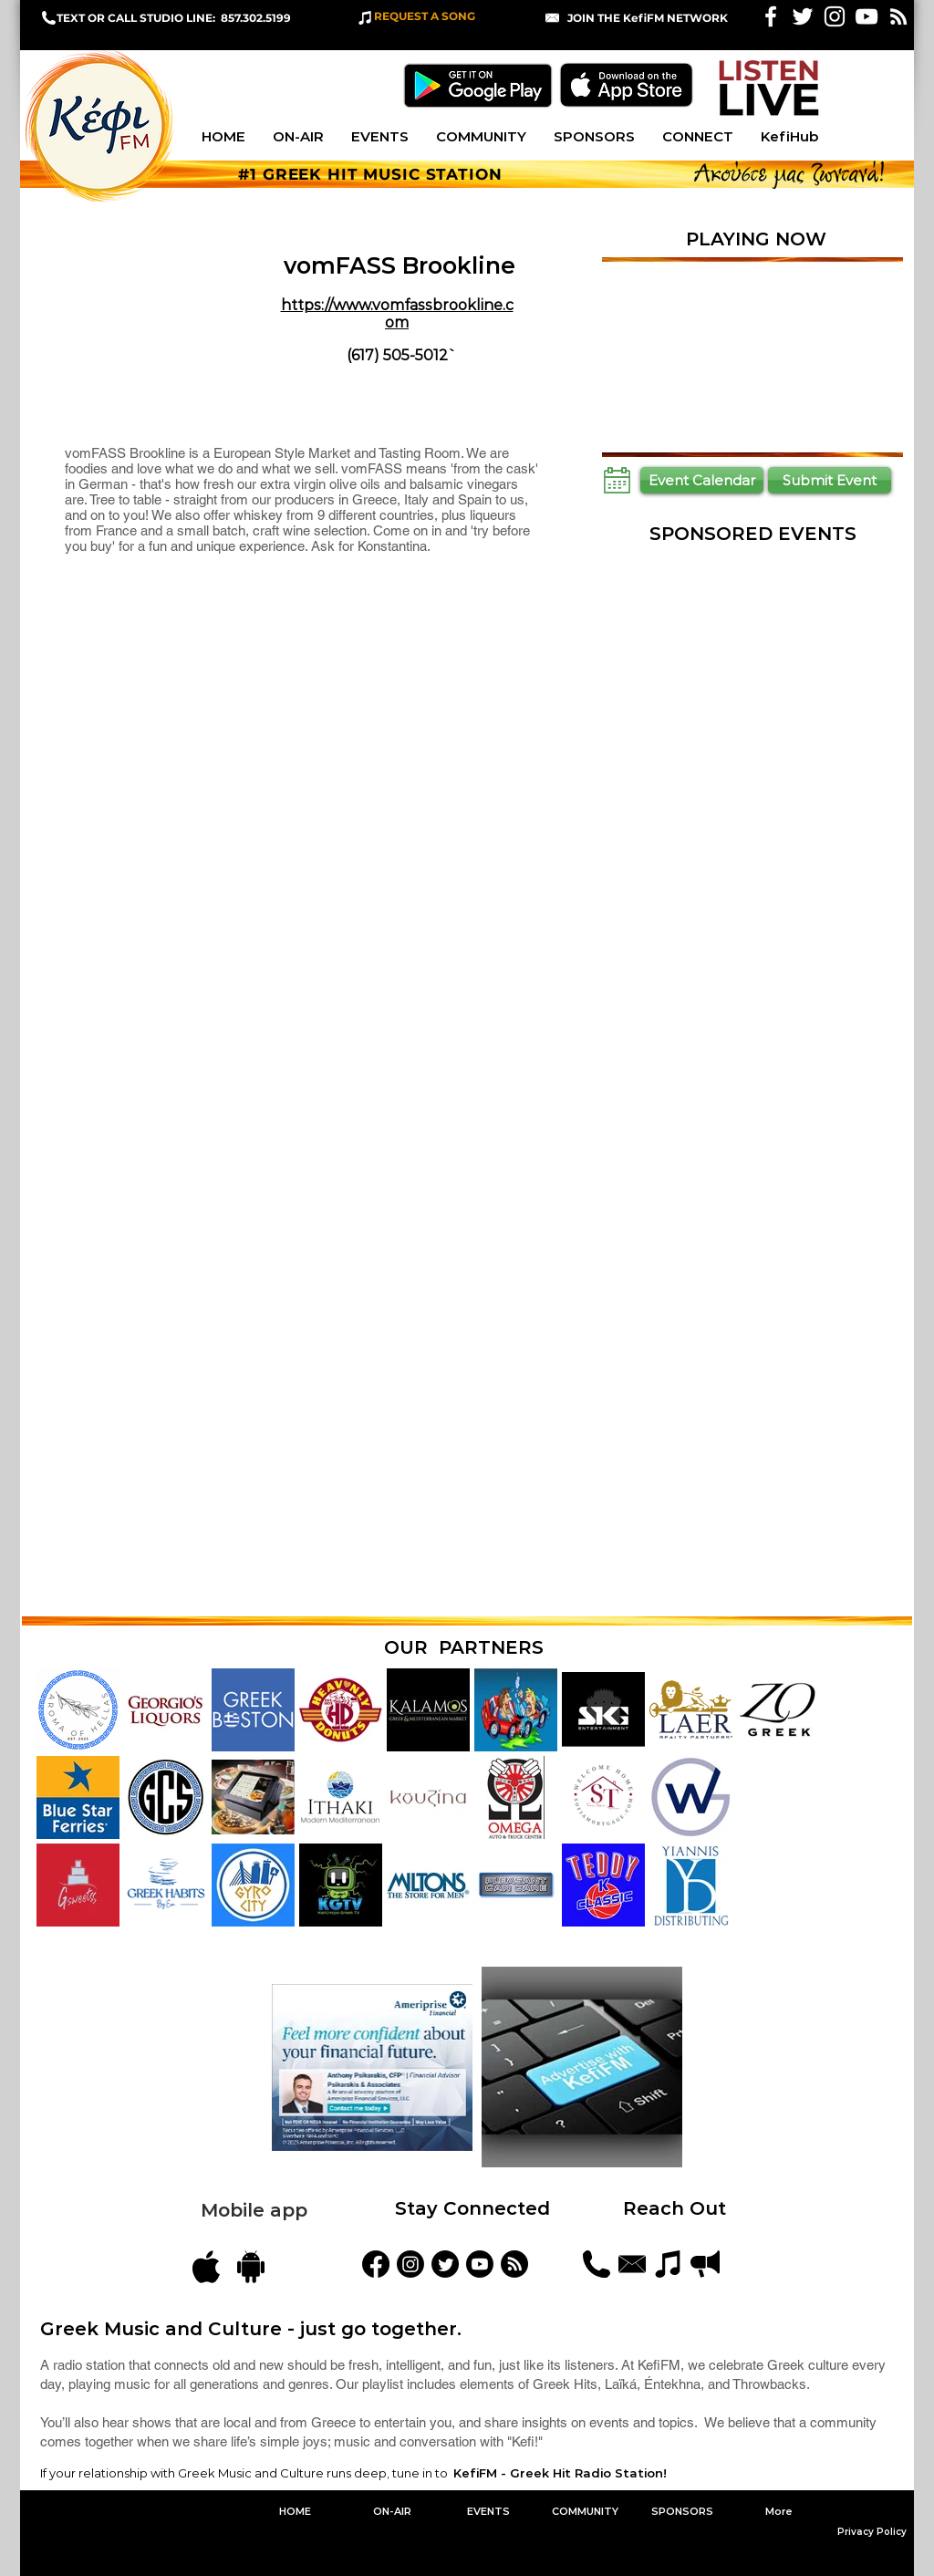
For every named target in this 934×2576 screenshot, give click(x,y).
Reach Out (677, 2208)
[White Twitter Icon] (802, 16)
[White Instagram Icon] (834, 16)
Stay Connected (472, 2208)
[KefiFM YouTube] (866, 16)
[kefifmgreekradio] (410, 2264)
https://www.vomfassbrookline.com (397, 313)
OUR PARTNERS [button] (464, 1647)
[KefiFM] (375, 2264)
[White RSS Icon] (898, 16)
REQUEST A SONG (424, 16)
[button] (647, 18)
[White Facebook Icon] (770, 16)
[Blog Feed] (514, 2264)
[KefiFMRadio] (445, 2264)
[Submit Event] (829, 480)
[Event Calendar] (701, 480)
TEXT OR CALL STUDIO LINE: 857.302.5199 (174, 18)
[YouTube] (479, 2264)
